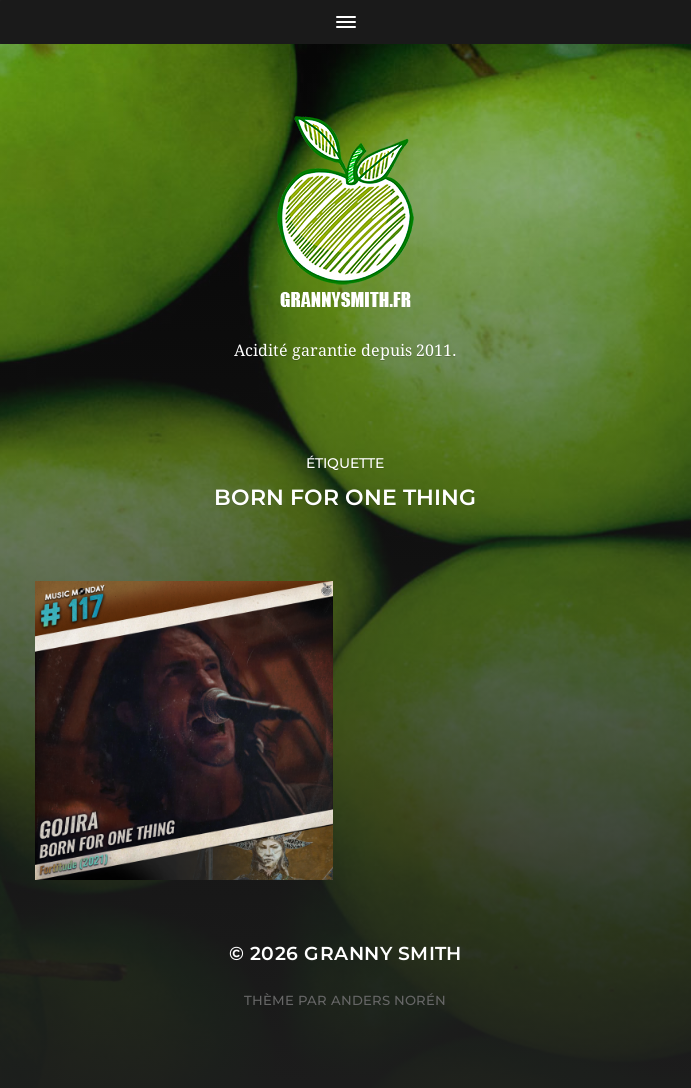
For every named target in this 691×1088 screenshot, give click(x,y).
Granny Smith (383, 953)
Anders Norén (388, 1000)
